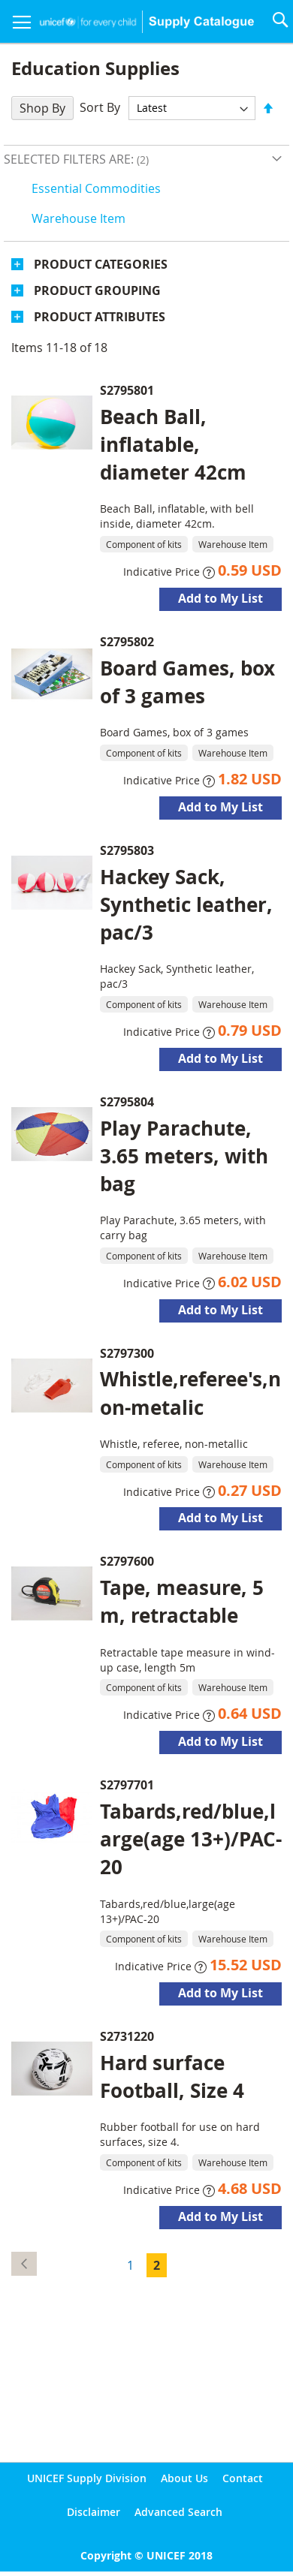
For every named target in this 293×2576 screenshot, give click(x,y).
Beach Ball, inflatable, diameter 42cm (173, 444)
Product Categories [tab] (101, 264)
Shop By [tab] (42, 108)
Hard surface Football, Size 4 (172, 2076)
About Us (184, 2478)
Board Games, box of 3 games (187, 682)
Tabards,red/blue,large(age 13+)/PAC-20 (191, 1839)
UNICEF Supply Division (86, 2478)
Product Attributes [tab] (99, 316)
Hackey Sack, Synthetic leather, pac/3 (186, 904)
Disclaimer (93, 2512)
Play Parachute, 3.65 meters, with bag (184, 1156)
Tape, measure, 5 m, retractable (182, 1601)
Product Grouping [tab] (97, 290)
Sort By (100, 107)
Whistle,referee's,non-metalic (190, 1392)
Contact (242, 2478)
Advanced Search (178, 2512)
